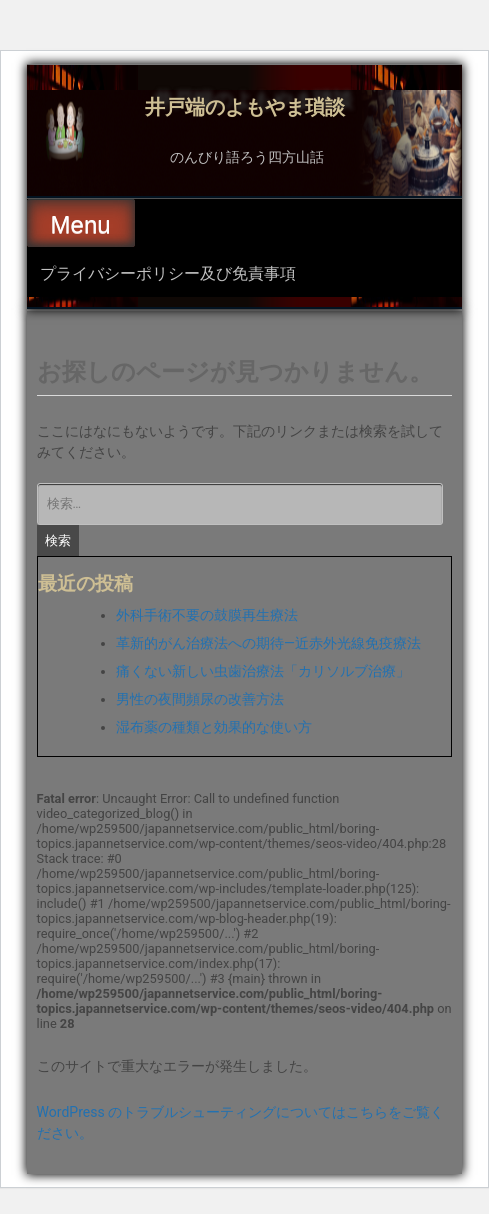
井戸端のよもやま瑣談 (245, 105)
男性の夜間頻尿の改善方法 (200, 699)
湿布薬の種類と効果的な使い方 (214, 727)
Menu (81, 224)
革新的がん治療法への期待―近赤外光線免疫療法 (268, 643)
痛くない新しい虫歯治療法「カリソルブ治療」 (263, 671)
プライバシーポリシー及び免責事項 (168, 272)
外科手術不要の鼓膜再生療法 (207, 615)
